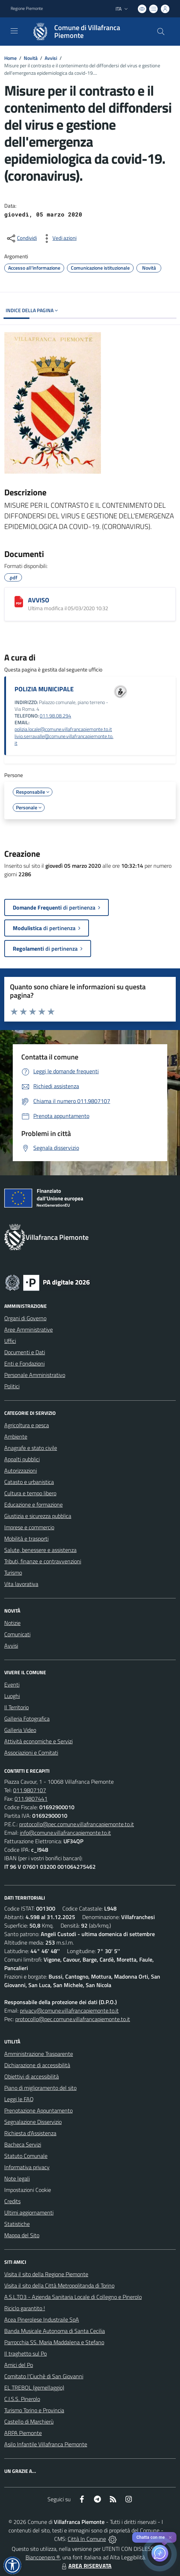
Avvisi (51, 58)
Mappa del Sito (21, 2235)
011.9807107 (29, 1790)
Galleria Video (20, 1730)
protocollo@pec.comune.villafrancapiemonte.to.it (76, 1824)
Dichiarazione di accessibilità (37, 2065)
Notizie (12, 1623)
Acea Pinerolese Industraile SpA (41, 2319)
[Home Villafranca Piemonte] (87, 31)
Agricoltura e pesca (26, 1425)
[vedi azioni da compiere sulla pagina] (59, 238)
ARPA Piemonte (23, 2433)
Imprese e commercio (29, 1527)
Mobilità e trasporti (26, 1538)
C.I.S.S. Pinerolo (22, 2399)
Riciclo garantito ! (24, 2308)
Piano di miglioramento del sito (40, 2087)
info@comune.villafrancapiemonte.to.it (65, 1832)
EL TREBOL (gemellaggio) (34, 2387)
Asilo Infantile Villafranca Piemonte (45, 2444)
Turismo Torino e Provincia (34, 2410)
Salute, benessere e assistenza (40, 1550)
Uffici (10, 1341)
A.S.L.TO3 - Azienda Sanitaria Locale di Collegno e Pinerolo (73, 2297)
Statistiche (17, 2224)
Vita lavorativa (21, 1584)
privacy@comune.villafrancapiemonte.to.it (69, 2010)
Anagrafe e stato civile (30, 1448)
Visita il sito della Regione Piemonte (46, 2274)
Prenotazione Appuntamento (38, 2110)
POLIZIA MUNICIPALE (44, 689)
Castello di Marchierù (29, 2421)
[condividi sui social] (21, 238)
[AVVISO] (18, 601)
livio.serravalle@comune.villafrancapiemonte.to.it (64, 739)
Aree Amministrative (28, 1329)
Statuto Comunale (25, 2156)
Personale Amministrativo (34, 1375)
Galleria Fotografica (27, 1718)
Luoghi (12, 1696)
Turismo (13, 1572)
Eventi (11, 1684)
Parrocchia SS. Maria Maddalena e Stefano (54, 2342)
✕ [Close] (170, 2537)
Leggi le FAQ (19, 2099)
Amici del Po (18, 2365)
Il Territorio (16, 1707)
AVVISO (38, 600)
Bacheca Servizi (22, 2144)
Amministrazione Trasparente (38, 2053)
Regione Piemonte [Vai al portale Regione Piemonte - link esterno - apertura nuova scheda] (27, 8)
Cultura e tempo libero (30, 1493)
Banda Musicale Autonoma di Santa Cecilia (54, 2331)
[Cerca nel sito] (160, 31)
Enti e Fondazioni (24, 1363)
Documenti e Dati (24, 1352)
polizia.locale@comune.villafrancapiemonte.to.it (63, 729)
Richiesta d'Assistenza (30, 2133)
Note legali (17, 2178)
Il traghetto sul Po (25, 2353)
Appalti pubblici (22, 1459)
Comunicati (17, 1634)
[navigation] (14, 31)
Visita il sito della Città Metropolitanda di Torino (59, 2285)
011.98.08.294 (55, 716)
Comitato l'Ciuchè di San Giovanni (43, 2376)
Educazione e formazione (33, 1504)
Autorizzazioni (20, 1470)
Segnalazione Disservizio (33, 2121)
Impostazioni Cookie (27, 2190)
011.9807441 (31, 1798)
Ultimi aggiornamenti (29, 2212)
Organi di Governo (25, 1318)
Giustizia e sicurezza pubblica (37, 1516)
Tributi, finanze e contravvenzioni (42, 1561)
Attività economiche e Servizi (38, 1741)
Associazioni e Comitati (31, 1752)
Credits (12, 2201)
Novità (31, 58)
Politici (11, 1386)
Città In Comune (87, 2539)
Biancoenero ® (43, 2557)
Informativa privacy (27, 2167)
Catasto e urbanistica (29, 1482)
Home (10, 58)
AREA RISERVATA (86, 2565)
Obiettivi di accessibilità (31, 2076)
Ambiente (15, 1436)
